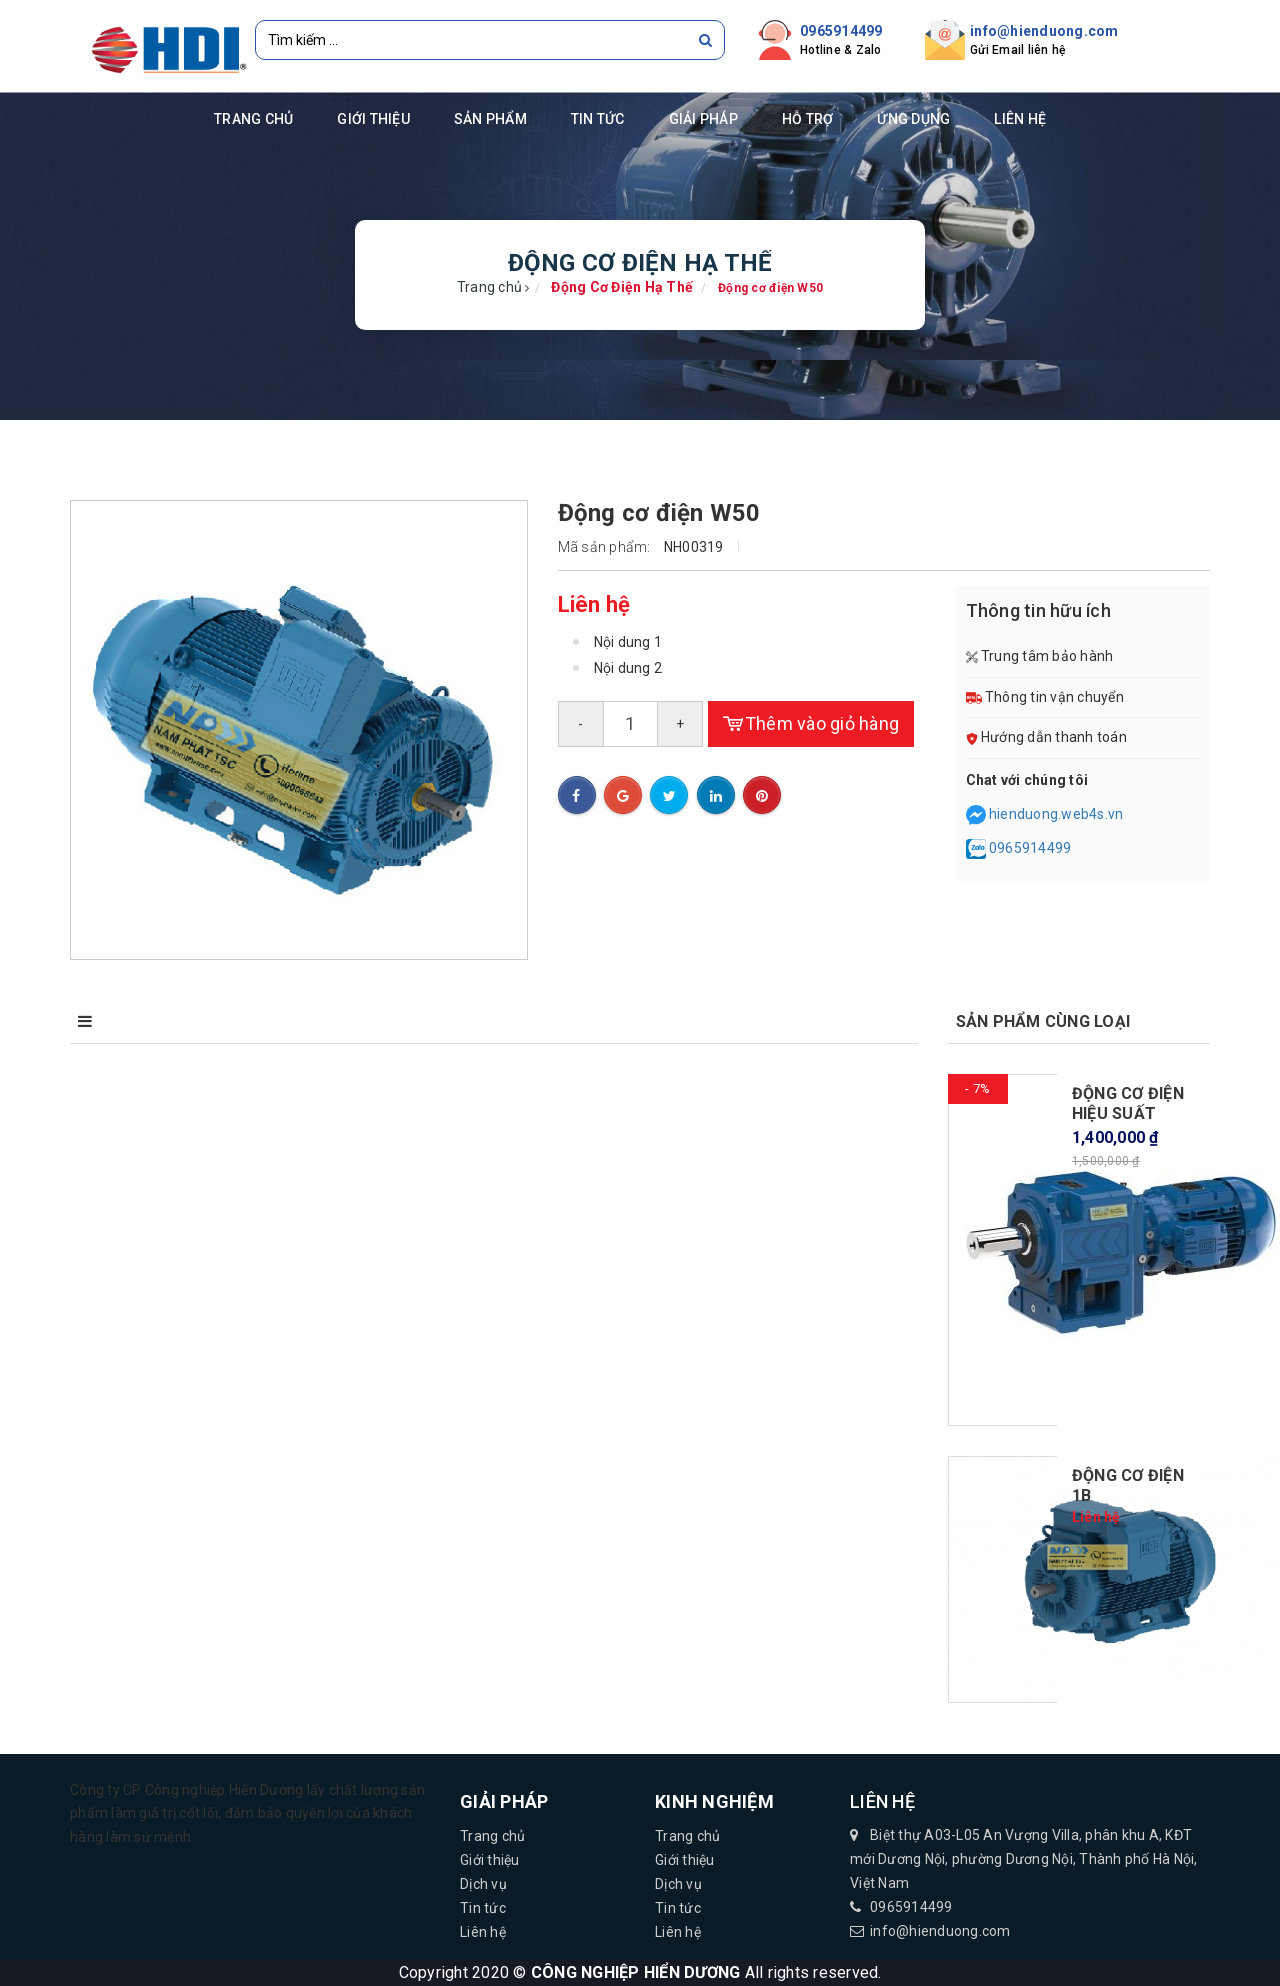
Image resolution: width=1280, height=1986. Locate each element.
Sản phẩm (490, 119)
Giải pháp (703, 119)
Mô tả (104, 1021)
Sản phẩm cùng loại (1043, 1021)
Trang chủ (253, 119)
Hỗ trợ (808, 119)
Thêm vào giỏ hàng (811, 723)
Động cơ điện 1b (1128, 1485)
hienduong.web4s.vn (1056, 814)
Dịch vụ (483, 1884)
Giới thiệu (373, 119)
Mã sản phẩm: (604, 547)
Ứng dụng (913, 119)
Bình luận (584, 1021)
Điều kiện (427, 1021)
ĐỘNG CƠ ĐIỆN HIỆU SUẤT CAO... (1128, 1113)
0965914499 (841, 31)
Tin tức (598, 119)
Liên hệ (1020, 119)
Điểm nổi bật (260, 1021)
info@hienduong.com (1044, 31)
